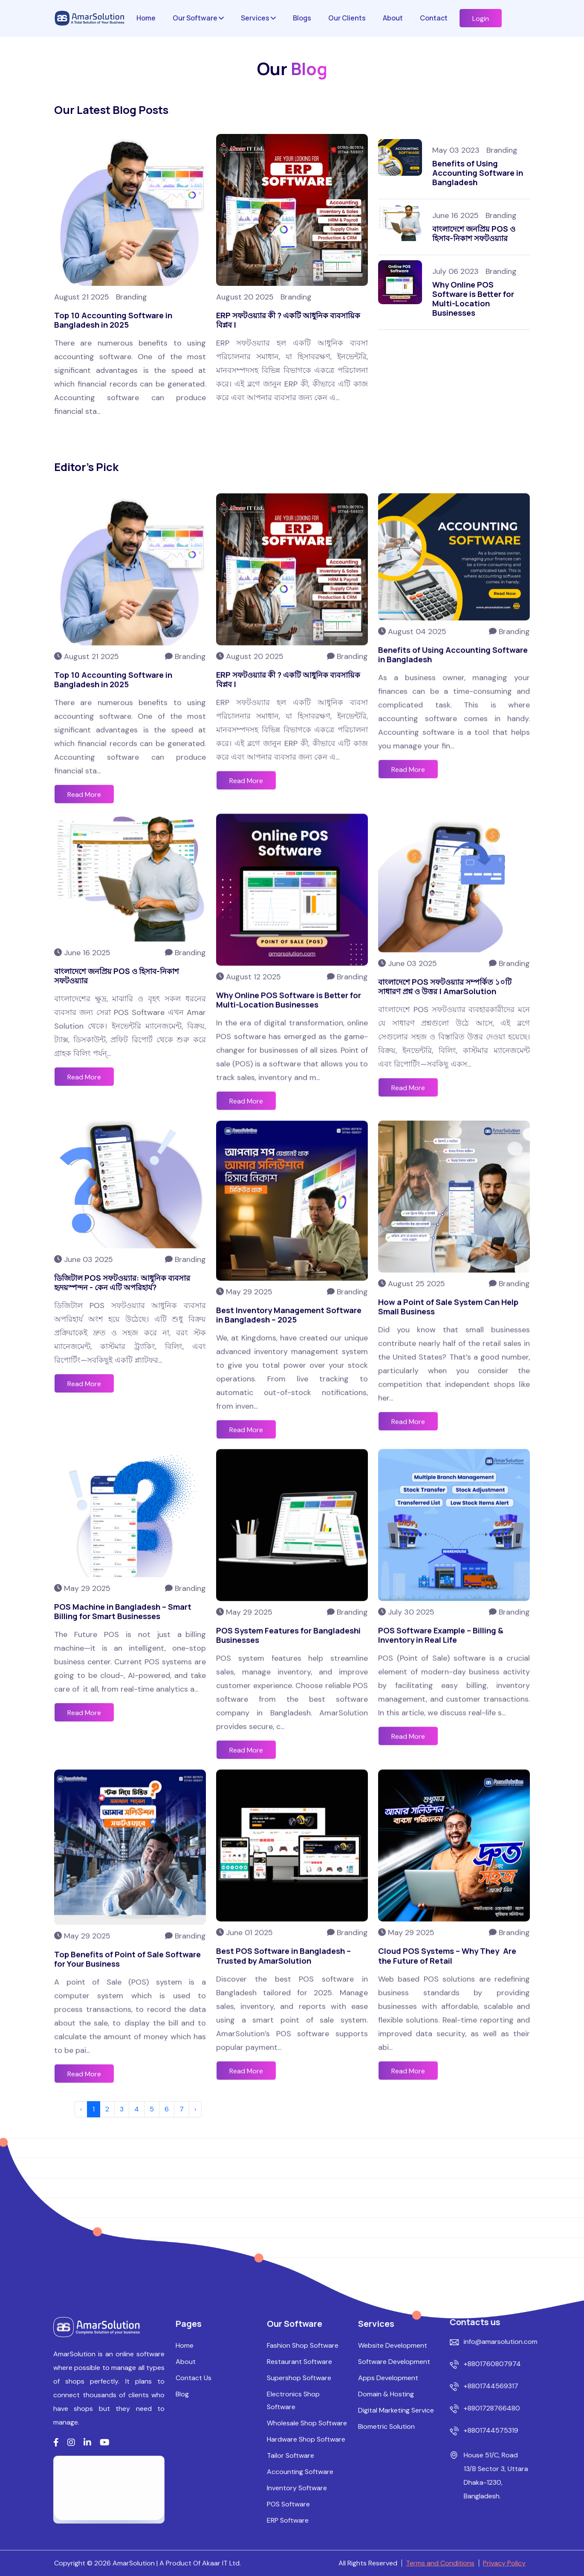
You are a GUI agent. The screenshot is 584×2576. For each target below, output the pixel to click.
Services (258, 18)
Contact (434, 18)
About (393, 18)
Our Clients (347, 18)
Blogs (302, 18)
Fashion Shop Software (302, 2551)
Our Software (198, 18)
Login (480, 18)
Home (146, 18)
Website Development (392, 2551)
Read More (246, 1069)
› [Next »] (195, 2109)
